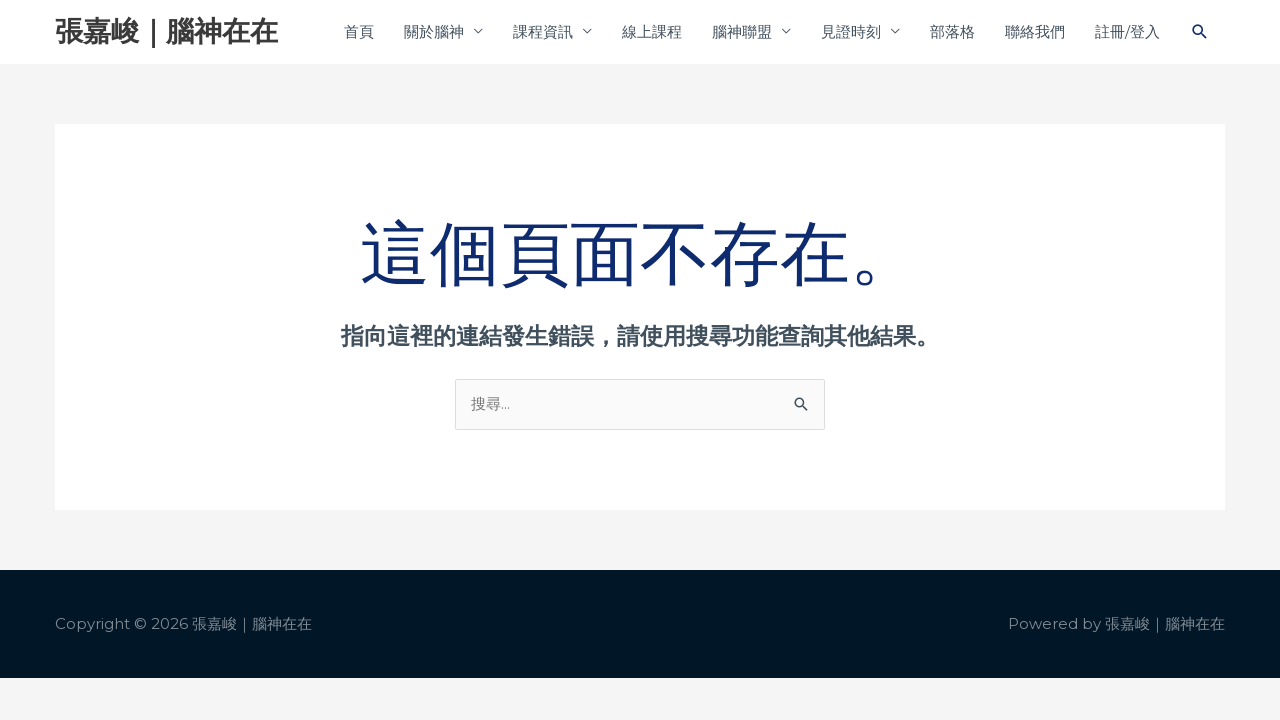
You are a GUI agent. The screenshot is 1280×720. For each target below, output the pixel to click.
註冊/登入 (1127, 31)
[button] (1200, 32)
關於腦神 (434, 31)
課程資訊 (543, 31)
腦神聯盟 (742, 31)
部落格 (952, 31)
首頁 (359, 31)
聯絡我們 (1035, 31)
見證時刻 (851, 31)
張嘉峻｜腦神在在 (166, 31)
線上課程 (652, 31)
